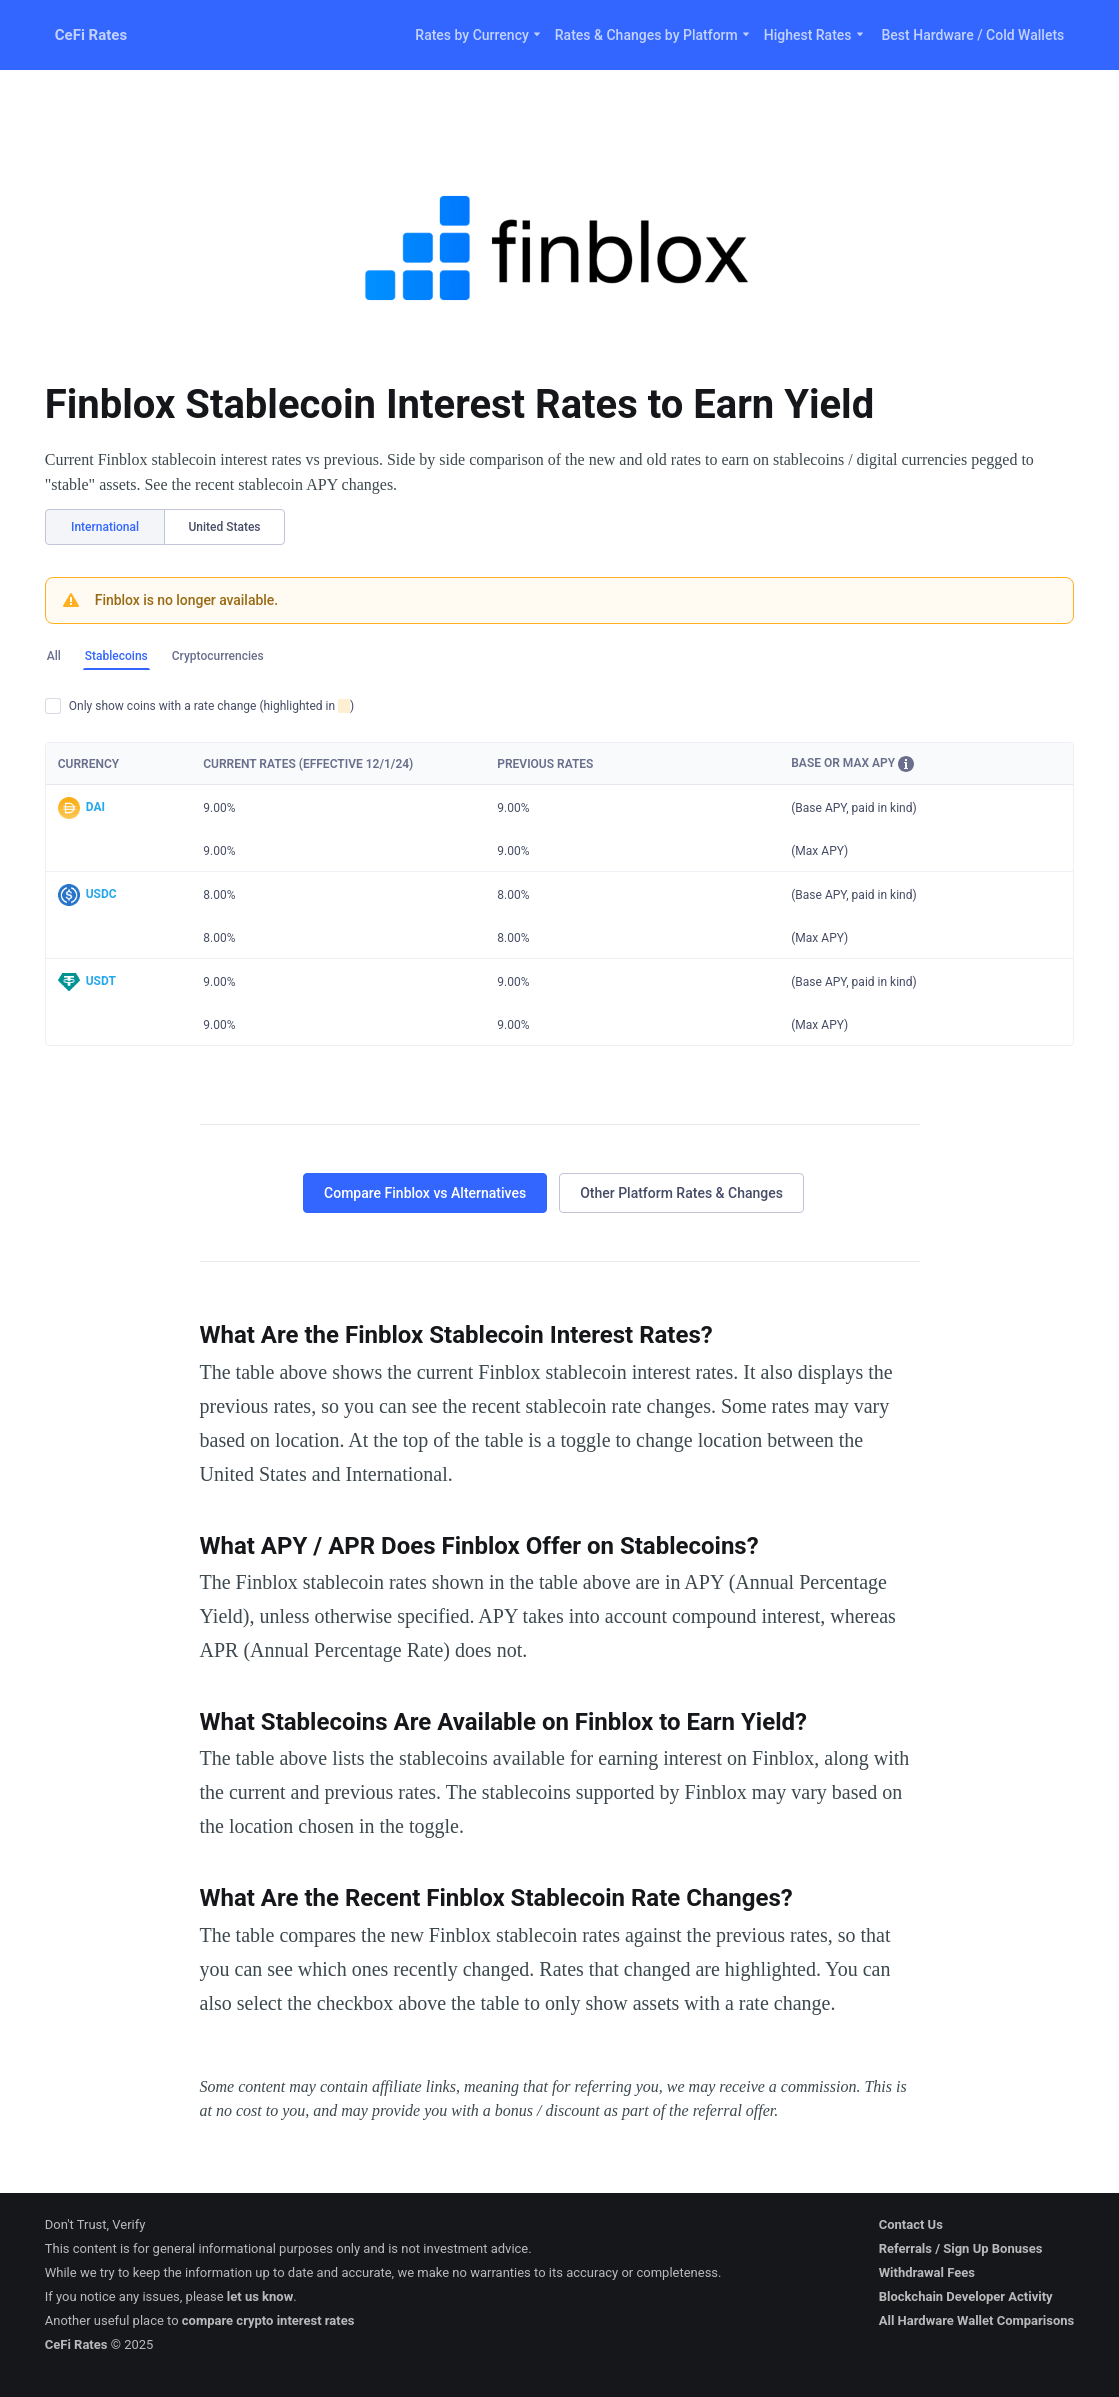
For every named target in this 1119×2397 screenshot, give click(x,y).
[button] (906, 764)
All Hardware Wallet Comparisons (977, 2320)
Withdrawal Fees (927, 2272)
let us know (260, 2296)
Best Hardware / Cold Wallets (973, 35)
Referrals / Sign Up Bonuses (961, 2248)
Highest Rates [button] (815, 35)
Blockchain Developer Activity (966, 2296)
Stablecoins (116, 656)
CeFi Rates (91, 35)
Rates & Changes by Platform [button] (653, 35)
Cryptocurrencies (218, 656)
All (54, 656)
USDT (101, 981)
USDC (101, 894)
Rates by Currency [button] (478, 35)
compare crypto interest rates (268, 2320)
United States (224, 527)
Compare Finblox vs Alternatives (425, 1193)
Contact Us (911, 2224)
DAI (95, 807)
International (105, 527)
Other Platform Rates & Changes (681, 1193)
